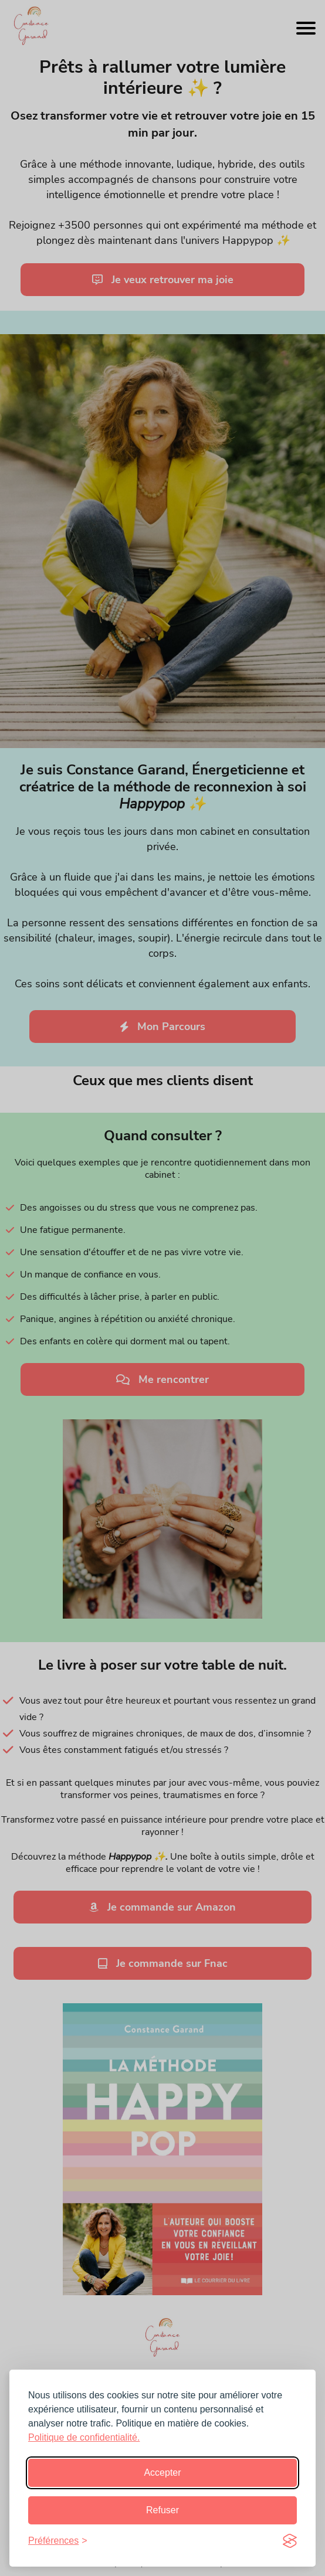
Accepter (162, 2473)
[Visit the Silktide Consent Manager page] (290, 2541)
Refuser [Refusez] (162, 2510)
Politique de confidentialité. (84, 2437)
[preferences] (57, 2541)
